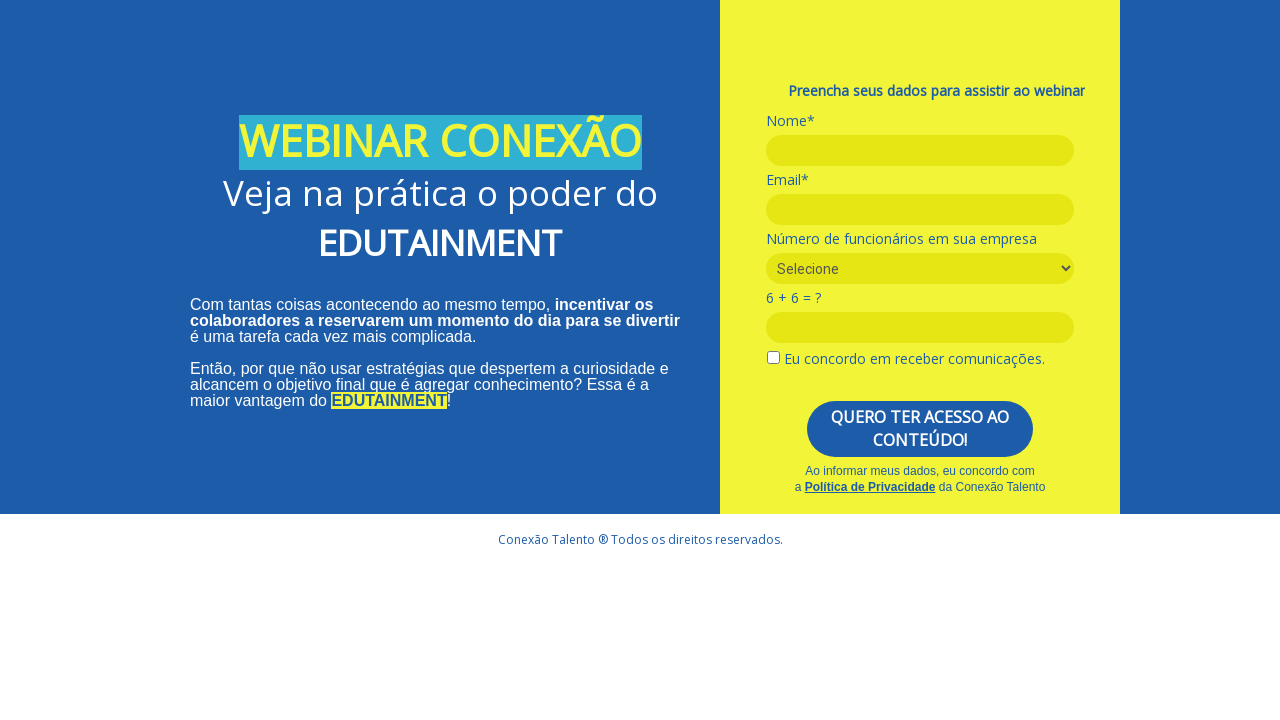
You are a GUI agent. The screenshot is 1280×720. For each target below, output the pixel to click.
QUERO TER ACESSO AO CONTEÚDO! (920, 428)
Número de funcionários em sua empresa (901, 239)
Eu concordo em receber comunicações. (906, 359)
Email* (787, 180)
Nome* (790, 121)
